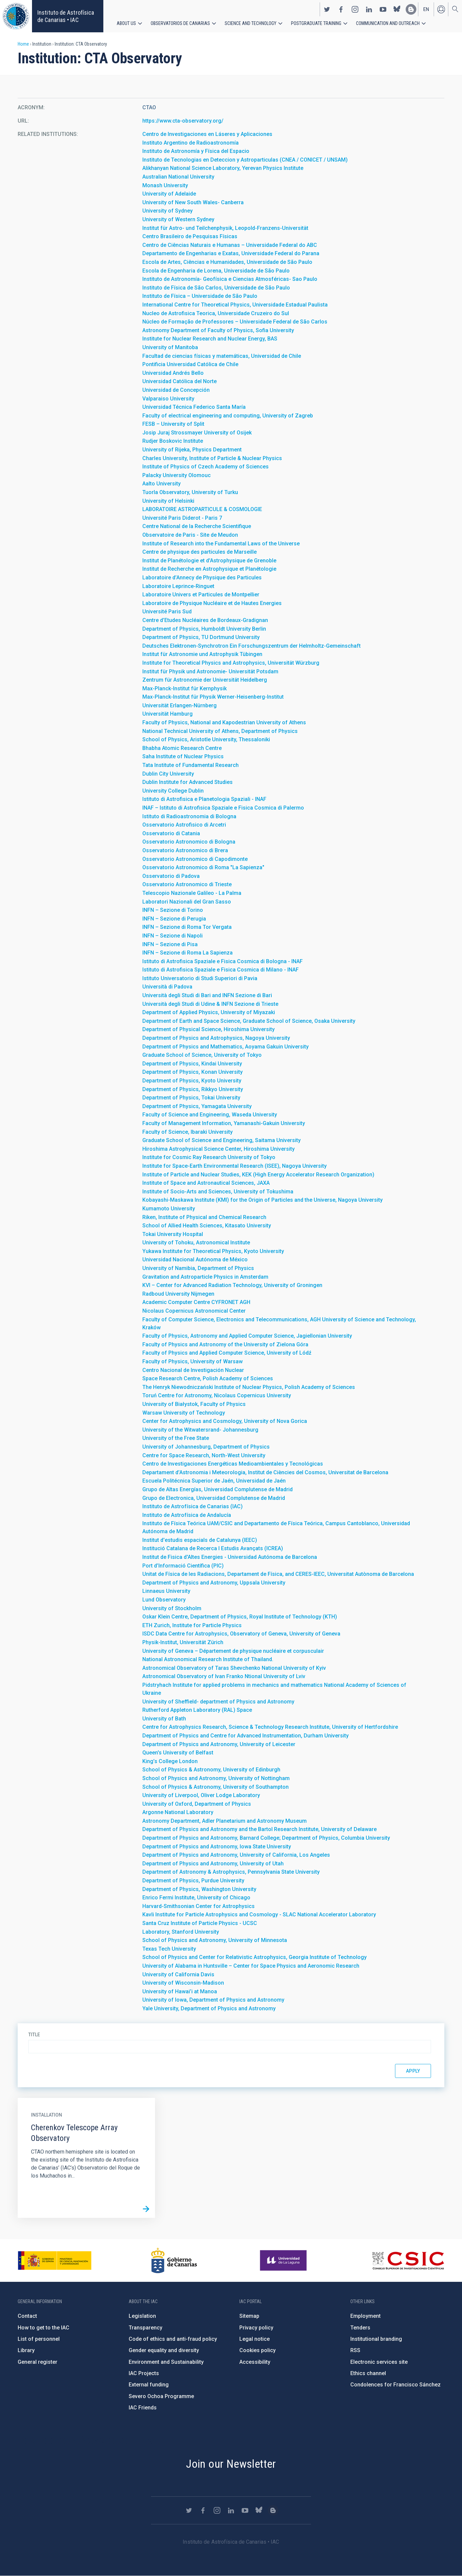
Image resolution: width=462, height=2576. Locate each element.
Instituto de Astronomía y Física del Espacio (195, 151)
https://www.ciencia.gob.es (55, 2260)
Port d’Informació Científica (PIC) (183, 1566)
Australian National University (178, 177)
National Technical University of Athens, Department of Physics (220, 731)
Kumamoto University (168, 1208)
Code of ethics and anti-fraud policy (173, 2339)
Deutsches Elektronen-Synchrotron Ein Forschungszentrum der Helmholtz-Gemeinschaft (251, 646)
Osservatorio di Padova (171, 876)
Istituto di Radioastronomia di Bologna (189, 816)
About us (126, 23)
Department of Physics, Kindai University (192, 1063)
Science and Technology (250, 23)
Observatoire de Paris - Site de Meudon (190, 535)
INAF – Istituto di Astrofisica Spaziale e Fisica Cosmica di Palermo (223, 808)
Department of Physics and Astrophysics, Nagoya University (216, 1038)
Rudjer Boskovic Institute (172, 441)
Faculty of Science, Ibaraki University (187, 1132)
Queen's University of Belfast (177, 1752)
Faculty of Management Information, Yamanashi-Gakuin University (223, 1123)
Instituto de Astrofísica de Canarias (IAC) (192, 1506)
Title (34, 2034)
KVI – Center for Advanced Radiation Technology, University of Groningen (232, 1285)
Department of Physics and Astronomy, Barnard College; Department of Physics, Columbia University (266, 1838)
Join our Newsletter (231, 2463)
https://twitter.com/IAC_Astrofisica (327, 9)
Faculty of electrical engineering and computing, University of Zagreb (227, 415)
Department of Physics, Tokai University (191, 1097)
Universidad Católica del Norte (179, 381)
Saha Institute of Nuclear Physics (183, 756)
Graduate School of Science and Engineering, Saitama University (221, 1140)
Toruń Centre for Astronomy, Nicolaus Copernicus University (216, 1395)
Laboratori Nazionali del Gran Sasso (186, 902)
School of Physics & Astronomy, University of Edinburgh (211, 1769)
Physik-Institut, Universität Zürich (182, 1642)
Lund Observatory (164, 1600)
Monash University (165, 185)
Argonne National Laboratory (177, 1812)
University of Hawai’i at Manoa (179, 1991)
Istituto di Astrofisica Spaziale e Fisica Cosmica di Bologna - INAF (222, 961)
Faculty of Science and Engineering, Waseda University (209, 1114)
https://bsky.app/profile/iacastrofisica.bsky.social (397, 9)
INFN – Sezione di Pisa (170, 944)
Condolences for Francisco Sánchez (395, 2384)
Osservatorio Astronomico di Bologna (188, 842)
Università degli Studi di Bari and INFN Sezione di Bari (207, 995)
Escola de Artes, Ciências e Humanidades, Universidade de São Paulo (227, 262)
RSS (355, 2350)
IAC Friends (143, 2407)
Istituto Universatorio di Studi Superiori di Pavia (199, 978)
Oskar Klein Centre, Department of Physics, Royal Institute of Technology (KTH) (239, 1616)
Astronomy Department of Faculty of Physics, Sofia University (218, 330)
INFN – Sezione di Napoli (172, 936)
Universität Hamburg (167, 714)
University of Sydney (167, 211)
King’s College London (170, 1761)
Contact (27, 2316)
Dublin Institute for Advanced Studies (187, 782)
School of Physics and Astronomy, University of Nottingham (216, 1778)
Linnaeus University (166, 1591)
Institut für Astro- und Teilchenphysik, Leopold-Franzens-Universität (225, 228)
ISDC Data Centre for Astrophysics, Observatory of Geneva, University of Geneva (241, 1633)
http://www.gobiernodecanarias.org (174, 2260)
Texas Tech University (169, 1949)
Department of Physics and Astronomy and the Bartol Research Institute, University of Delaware (259, 1829)
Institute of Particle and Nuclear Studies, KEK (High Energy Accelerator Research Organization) (258, 1174)
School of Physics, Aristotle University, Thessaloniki (206, 739)
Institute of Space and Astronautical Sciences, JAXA (206, 1183)
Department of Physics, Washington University (199, 1889)
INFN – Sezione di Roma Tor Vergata (187, 927)
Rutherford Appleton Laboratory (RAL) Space (197, 1710)
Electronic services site (379, 2362)
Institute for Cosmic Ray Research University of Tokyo (208, 1157)
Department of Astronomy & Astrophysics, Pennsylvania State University (231, 1872)
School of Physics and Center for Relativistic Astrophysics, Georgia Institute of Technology (254, 1957)
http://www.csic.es (407, 2260)
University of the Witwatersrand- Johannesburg (200, 1430)
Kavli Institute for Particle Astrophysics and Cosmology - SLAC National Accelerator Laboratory (259, 1914)
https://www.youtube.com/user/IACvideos (383, 9)
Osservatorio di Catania (171, 833)
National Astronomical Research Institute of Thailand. (207, 1659)
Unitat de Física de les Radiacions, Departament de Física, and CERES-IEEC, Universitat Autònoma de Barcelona (278, 1574)
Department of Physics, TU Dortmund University (201, 637)
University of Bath (164, 1718)
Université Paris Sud (167, 611)
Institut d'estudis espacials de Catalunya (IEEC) (199, 1540)
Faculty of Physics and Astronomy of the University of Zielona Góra (225, 1344)
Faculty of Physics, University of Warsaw (192, 1361)
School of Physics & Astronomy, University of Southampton (215, 1787)
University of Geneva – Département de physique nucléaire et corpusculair (233, 1651)
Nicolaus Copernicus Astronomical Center (194, 1311)
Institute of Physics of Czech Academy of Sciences (205, 466)
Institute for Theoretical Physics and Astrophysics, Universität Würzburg (230, 663)
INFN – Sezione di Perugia (174, 919)
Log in (441, 9)
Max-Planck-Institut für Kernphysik (184, 688)
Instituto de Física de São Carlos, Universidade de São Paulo (216, 288)
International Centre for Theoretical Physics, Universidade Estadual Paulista (235, 305)
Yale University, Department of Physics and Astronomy (209, 2008)
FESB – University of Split (173, 424)
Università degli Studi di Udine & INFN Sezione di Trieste (210, 1004)
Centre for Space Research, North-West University (203, 1455)
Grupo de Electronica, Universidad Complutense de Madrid (213, 1498)
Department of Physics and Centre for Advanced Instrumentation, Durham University (245, 1735)
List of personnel (39, 2339)
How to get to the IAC (43, 2327)
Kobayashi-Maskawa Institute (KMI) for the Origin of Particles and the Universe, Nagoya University (262, 1200)
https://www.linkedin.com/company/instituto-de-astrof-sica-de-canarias (369, 9)
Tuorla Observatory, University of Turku (190, 492)
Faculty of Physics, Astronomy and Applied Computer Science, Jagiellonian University (247, 1336)
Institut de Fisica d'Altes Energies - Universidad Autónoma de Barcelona (229, 1557)
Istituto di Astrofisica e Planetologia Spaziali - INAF (204, 799)
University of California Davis (178, 1974)
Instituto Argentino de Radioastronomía (190, 143)
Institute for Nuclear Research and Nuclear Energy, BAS (209, 338)
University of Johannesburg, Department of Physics (206, 1447)
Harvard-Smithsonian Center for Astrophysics (198, 1906)
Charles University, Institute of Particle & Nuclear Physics (212, 458)
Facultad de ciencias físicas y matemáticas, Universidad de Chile (221, 356)
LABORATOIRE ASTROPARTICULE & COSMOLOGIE (202, 509)
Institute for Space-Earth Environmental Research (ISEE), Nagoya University (234, 1166)
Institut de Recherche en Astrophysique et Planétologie (209, 569)
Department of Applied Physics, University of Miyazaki (208, 1012)
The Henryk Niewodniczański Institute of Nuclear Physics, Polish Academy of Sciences (248, 1387)
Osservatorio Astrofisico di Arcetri (184, 825)
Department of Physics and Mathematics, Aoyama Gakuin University (225, 1046)
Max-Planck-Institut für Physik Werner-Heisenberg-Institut (213, 697)
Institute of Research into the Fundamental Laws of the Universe (221, 543)
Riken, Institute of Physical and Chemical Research (204, 1217)
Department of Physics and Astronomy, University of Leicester (218, 1744)
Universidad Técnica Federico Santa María (194, 407)
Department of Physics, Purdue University (193, 1880)
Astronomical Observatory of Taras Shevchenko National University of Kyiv (234, 1668)
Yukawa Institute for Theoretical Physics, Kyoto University (213, 1251)
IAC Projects (144, 2373)
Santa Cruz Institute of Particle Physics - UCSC (199, 1923)
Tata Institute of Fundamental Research (190, 765)
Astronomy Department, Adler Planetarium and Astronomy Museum (224, 1821)
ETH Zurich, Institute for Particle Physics (192, 1625)
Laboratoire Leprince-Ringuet (178, 586)
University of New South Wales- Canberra (193, 202)
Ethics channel (368, 2373)
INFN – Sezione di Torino (172, 910)
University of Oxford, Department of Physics (196, 1804)
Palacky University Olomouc (176, 475)
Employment (365, 2316)
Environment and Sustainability (166, 2362)
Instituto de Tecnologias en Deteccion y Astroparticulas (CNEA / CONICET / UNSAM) (245, 160)
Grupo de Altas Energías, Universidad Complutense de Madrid (217, 1489)
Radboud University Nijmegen (178, 1294)
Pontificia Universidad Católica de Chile (190, 364)
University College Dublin (173, 791)
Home (23, 44)
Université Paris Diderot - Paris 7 (182, 518)
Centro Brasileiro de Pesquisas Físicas (189, 236)
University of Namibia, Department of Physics (198, 1268)
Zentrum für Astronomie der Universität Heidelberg (204, 680)
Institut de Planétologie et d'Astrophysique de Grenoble (209, 560)
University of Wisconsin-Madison (183, 1983)
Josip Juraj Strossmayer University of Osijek (197, 432)
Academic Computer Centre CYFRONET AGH (196, 1302)
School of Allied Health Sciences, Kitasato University (206, 1225)
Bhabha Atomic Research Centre (182, 748)
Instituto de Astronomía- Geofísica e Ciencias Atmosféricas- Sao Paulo (229, 279)
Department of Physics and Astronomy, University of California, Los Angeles (236, 1855)
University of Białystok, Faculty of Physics (194, 1404)
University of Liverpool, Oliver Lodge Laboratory (201, 1795)
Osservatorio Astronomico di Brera (185, 850)
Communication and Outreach (388, 23)
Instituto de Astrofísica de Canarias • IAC (65, 16)
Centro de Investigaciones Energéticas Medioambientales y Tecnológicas (232, 1464)
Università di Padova (167, 986)
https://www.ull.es (284, 2260)
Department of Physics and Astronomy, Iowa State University (216, 1846)
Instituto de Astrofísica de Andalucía (186, 1515)
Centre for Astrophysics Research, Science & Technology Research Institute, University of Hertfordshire (270, 1727)
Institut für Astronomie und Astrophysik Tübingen (202, 654)
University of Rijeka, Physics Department (192, 449)
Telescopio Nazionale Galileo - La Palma (191, 893)
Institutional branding (376, 2339)
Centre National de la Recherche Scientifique (196, 526)
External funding (149, 2384)
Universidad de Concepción (176, 390)
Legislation (142, 2316)
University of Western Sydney (178, 219)
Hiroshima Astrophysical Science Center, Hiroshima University (218, 1149)
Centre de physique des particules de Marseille (199, 552)
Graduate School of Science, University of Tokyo (202, 1055)
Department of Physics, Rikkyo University (192, 1089)
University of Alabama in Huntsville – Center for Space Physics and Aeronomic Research (250, 1966)
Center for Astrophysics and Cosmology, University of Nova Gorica (224, 1421)
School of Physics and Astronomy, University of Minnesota (214, 1940)
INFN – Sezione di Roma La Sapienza (187, 953)
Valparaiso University (168, 398)
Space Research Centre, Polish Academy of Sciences (207, 1378)
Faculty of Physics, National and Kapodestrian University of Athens (224, 722)
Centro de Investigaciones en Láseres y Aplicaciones (207, 134)
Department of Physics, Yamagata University (197, 1106)
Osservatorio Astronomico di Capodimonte (195, 859)
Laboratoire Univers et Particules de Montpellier (200, 594)
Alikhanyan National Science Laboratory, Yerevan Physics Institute (222, 168)
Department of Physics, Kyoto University (191, 1080)
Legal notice (254, 2339)
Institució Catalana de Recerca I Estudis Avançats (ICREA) (212, 1548)
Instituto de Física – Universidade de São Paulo (199, 296)
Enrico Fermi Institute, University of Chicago (196, 1897)
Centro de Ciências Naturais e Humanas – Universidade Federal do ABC (229, 245)
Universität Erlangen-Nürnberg (179, 705)
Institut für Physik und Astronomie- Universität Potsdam (210, 671)
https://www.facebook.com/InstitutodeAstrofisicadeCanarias (341, 9)
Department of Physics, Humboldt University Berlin (204, 629)
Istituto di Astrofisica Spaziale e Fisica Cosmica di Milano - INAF (220, 969)
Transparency (145, 2327)
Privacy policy (256, 2327)
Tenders (360, 2327)
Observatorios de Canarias (180, 23)
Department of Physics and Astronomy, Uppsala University (213, 1583)
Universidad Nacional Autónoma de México (195, 1259)
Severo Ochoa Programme (161, 2396)
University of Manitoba (170, 347)
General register (37, 2362)
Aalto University (161, 483)
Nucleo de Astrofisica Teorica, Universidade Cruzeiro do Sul (215, 313)
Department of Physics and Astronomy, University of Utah (213, 1863)
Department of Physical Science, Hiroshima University (208, 1029)
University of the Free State (175, 1438)
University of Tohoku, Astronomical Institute (196, 1242)
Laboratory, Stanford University (180, 1932)
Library (26, 2350)
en (426, 9)
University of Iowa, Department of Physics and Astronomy (213, 2000)
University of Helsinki (168, 501)
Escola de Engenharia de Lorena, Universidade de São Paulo (216, 271)
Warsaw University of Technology (183, 1413)
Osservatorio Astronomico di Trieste (187, 884)
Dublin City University (168, 774)
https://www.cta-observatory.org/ (182, 121)
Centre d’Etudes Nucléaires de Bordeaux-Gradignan (205, 620)
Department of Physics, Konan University (192, 1072)
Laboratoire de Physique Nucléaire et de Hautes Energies (212, 603)
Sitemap (249, 2316)
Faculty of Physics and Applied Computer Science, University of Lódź (226, 1353)
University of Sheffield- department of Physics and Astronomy (218, 1701)
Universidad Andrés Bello (173, 373)
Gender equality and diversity (164, 2350)
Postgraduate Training (316, 23)
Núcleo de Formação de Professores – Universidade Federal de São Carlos (234, 322)
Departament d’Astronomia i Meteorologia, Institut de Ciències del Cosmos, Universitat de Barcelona (265, 1472)
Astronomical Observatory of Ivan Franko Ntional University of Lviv (223, 1676)
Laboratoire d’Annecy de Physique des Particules (202, 577)
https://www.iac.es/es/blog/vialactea (411, 9)
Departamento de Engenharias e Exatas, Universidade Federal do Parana (230, 253)
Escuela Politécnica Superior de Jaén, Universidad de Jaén (214, 1481)
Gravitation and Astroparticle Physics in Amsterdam (205, 1277)
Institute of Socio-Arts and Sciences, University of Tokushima (217, 1191)
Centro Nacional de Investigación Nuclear (193, 1370)
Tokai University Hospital (172, 1234)
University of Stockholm (171, 1608)
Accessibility (254, 2362)
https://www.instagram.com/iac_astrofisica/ (355, 9)
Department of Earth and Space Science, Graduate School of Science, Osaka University (248, 1021)
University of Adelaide (169, 194)
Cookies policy (257, 2350)
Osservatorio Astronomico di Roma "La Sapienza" (203, 867)
